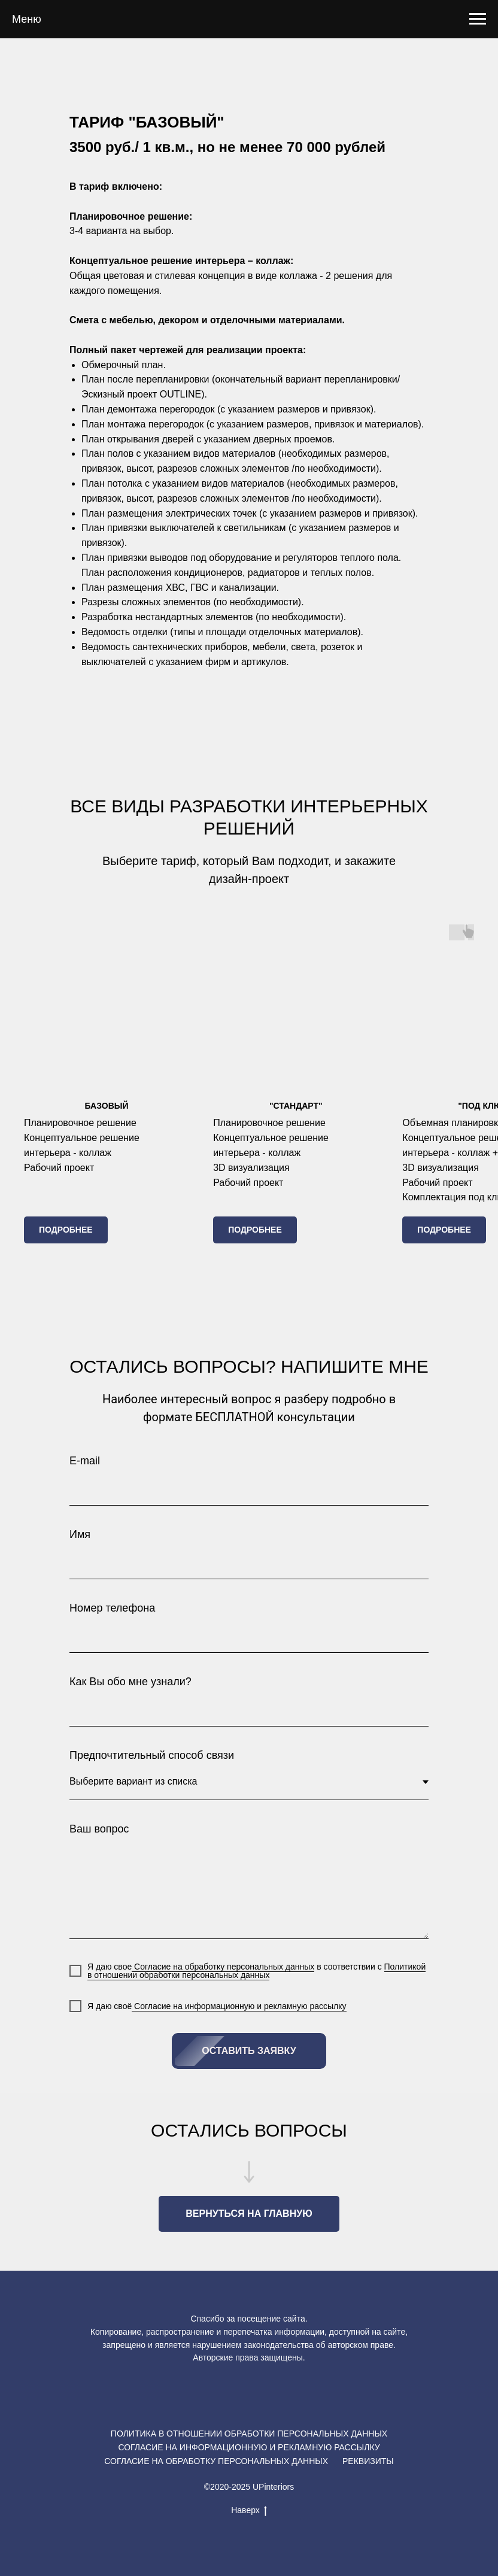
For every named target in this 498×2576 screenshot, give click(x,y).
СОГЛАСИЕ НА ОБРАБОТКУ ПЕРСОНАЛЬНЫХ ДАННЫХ (216, 2461)
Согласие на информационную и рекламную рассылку (239, 2006)
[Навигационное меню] (477, 19)
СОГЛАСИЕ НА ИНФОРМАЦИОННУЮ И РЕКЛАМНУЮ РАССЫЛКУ (248, 2447)
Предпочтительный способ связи (151, 1755)
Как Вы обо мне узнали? (130, 1682)
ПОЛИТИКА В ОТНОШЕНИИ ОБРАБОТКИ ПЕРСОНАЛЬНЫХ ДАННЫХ (249, 2433)
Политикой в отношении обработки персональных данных (256, 1971)
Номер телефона (112, 1608)
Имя (79, 1534)
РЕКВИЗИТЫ (368, 2461)
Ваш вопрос (99, 1829)
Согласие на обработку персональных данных (223, 1966)
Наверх (249, 2510)
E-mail (84, 1461)
